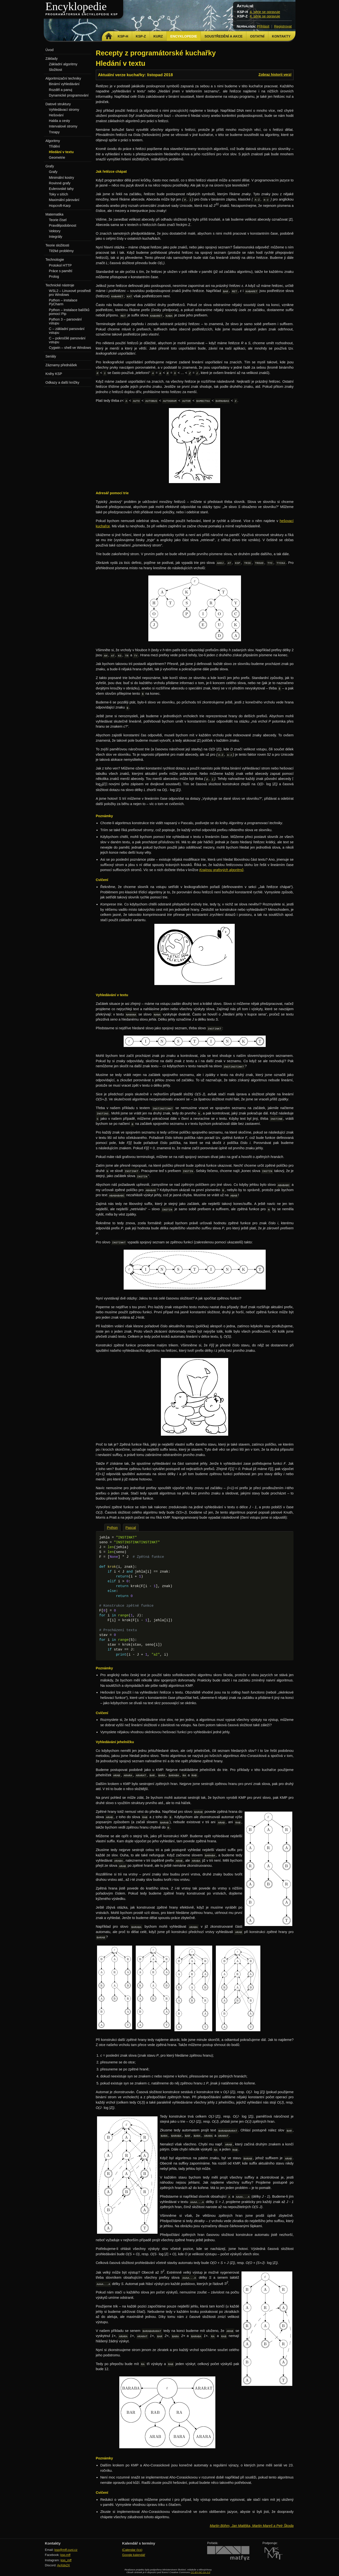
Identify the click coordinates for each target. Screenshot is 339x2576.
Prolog (54, 276)
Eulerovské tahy (61, 189)
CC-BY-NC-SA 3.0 (200, 2572)
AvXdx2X (63, 2565)
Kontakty (281, 36)
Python (112, 1528)
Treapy (54, 132)
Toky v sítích (58, 194)
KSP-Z (141, 36)
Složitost (55, 70)
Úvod (49, 50)
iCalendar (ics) (132, 2550)
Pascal (131, 1528)
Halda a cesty (59, 121)
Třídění (54, 146)
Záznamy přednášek (61, 365)
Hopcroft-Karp (60, 206)
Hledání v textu (61, 152)
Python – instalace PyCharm (63, 302)
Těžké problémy (61, 251)
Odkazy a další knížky (62, 382)
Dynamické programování (69, 95)
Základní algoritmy (63, 64)
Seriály (50, 356)
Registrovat (283, 26)
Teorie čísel (58, 220)
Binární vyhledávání (64, 84)
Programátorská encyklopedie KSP (81, 14)
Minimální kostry (61, 177)
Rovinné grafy (59, 183)
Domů (108, 36)
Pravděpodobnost (62, 225)
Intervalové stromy (63, 126)
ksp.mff (65, 2555)
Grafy (53, 172)
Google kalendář (133, 2555)
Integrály (55, 237)
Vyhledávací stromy (64, 110)
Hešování (56, 115)
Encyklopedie (76, 6)
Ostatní (257, 36)
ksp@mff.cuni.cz (65, 2550)
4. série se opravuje (265, 12)
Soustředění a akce (223, 36)
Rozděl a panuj (60, 90)
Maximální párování (64, 200)
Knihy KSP (53, 374)
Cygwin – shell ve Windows (70, 348)
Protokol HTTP (60, 265)
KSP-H (123, 36)
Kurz (158, 36)
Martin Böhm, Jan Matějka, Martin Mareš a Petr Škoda (252, 2526)
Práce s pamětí (60, 271)
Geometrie (57, 157)
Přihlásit (263, 26)
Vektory (54, 231)
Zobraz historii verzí (274, 74)
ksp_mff (65, 2560)
